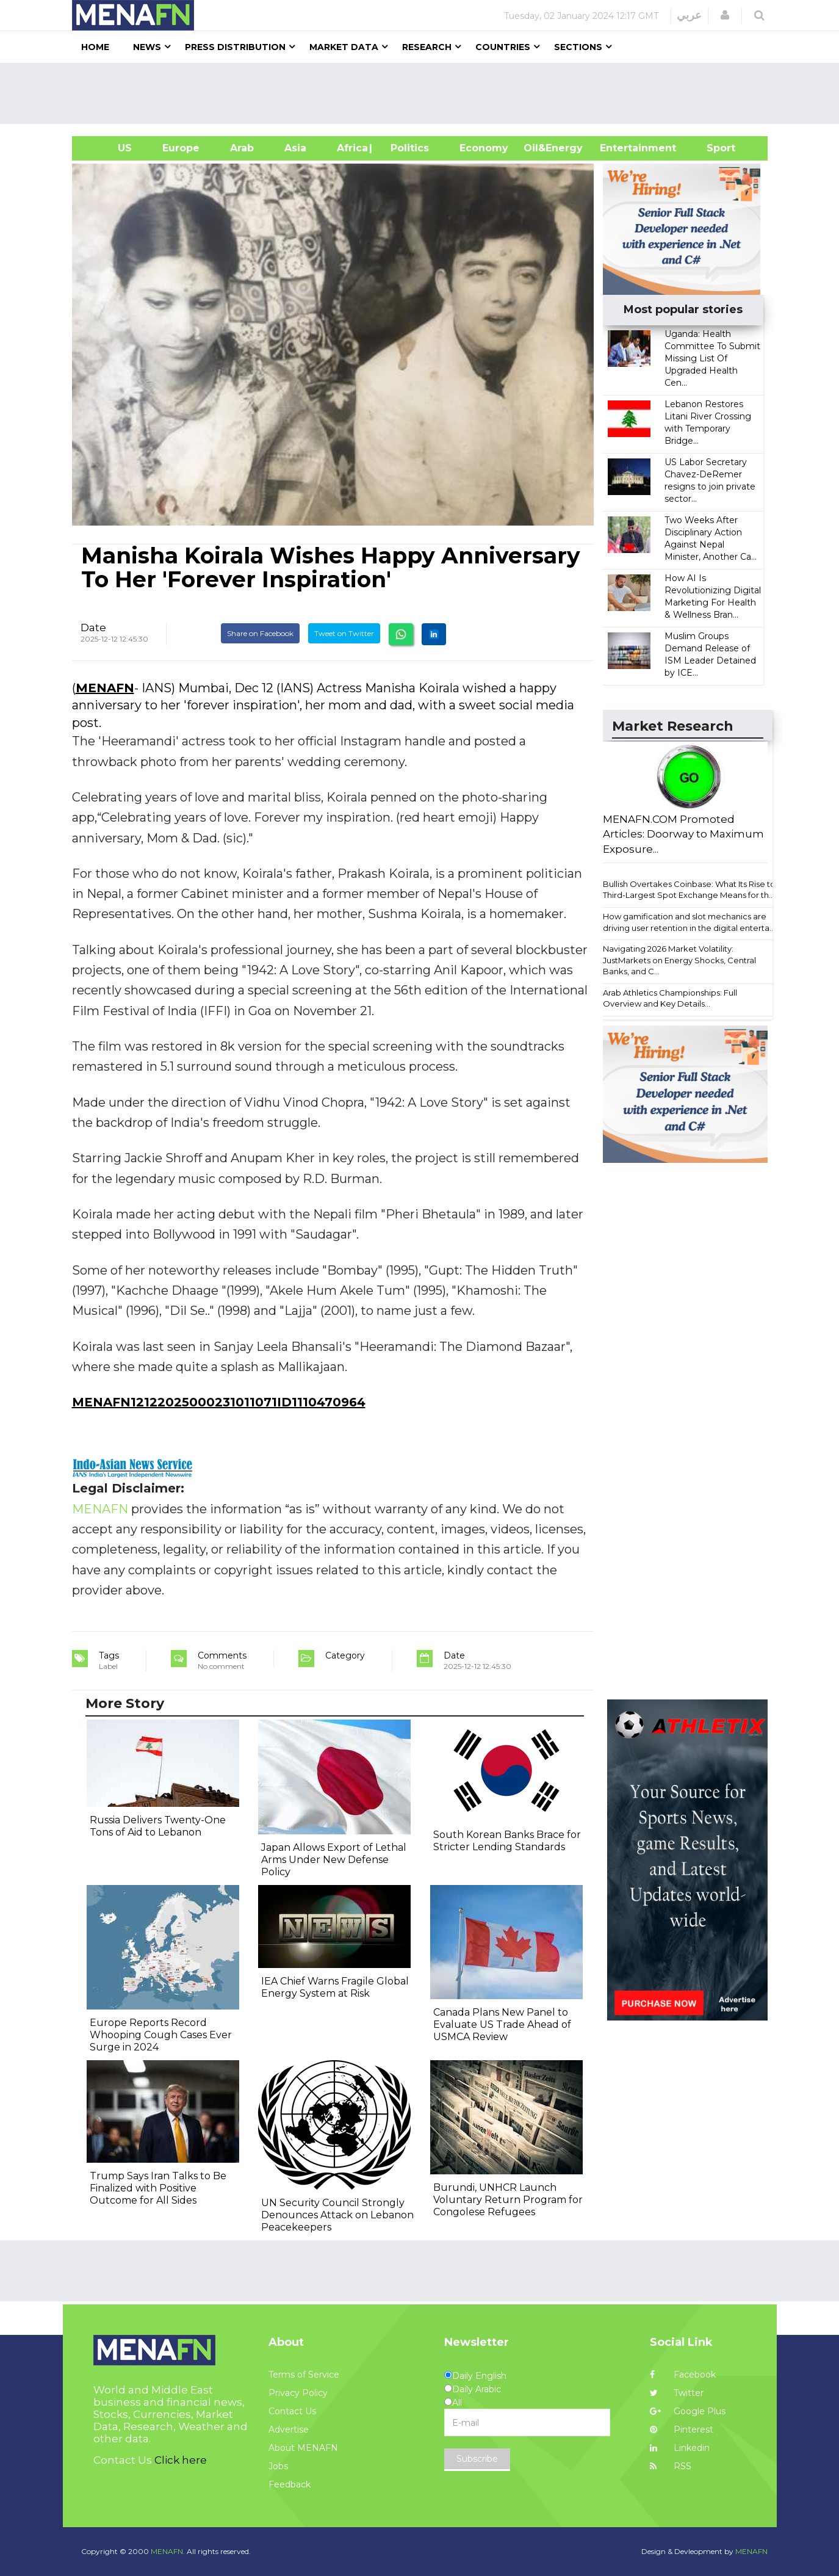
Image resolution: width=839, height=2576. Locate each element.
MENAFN (105, 688)
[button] (725, 15)
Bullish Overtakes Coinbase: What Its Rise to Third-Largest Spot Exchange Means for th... (689, 889)
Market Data (343, 47)
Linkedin (680, 2447)
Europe (181, 148)
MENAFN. (168, 2551)
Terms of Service (303, 2374)
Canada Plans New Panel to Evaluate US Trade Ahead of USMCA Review (502, 2024)
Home (95, 47)
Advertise (288, 2429)
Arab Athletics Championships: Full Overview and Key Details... (670, 998)
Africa (351, 148)
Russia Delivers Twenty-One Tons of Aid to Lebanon (158, 1826)
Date (93, 627)
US (109, 148)
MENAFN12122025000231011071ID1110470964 (218, 1402)
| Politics (406, 148)
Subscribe (477, 2458)
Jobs (278, 2466)
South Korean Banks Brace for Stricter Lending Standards (507, 1841)
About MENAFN (303, 2447)
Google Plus (688, 2411)
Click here (180, 2460)
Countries (502, 47)
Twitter (677, 2392)
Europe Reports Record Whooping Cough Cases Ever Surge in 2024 (161, 2035)
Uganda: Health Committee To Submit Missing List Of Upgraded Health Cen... (712, 358)
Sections (578, 47)
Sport (713, 148)
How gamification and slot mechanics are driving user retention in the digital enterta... (689, 922)
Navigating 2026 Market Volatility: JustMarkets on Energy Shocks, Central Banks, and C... (679, 960)
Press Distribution (235, 47)
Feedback (289, 2484)
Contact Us (292, 2411)
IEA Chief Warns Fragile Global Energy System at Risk (335, 1987)
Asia (295, 148)
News (147, 47)
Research (427, 47)
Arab (242, 148)
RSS (670, 2466)
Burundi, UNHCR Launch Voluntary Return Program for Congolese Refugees (508, 2200)
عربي (689, 15)
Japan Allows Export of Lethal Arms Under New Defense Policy (333, 1860)
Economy (484, 148)
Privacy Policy (298, 2392)
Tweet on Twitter (344, 633)
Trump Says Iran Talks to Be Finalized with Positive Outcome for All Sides (158, 2188)
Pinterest (681, 2429)
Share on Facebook (260, 633)
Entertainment (619, 148)
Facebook (683, 2374)
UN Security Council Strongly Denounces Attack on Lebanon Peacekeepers (337, 2215)
